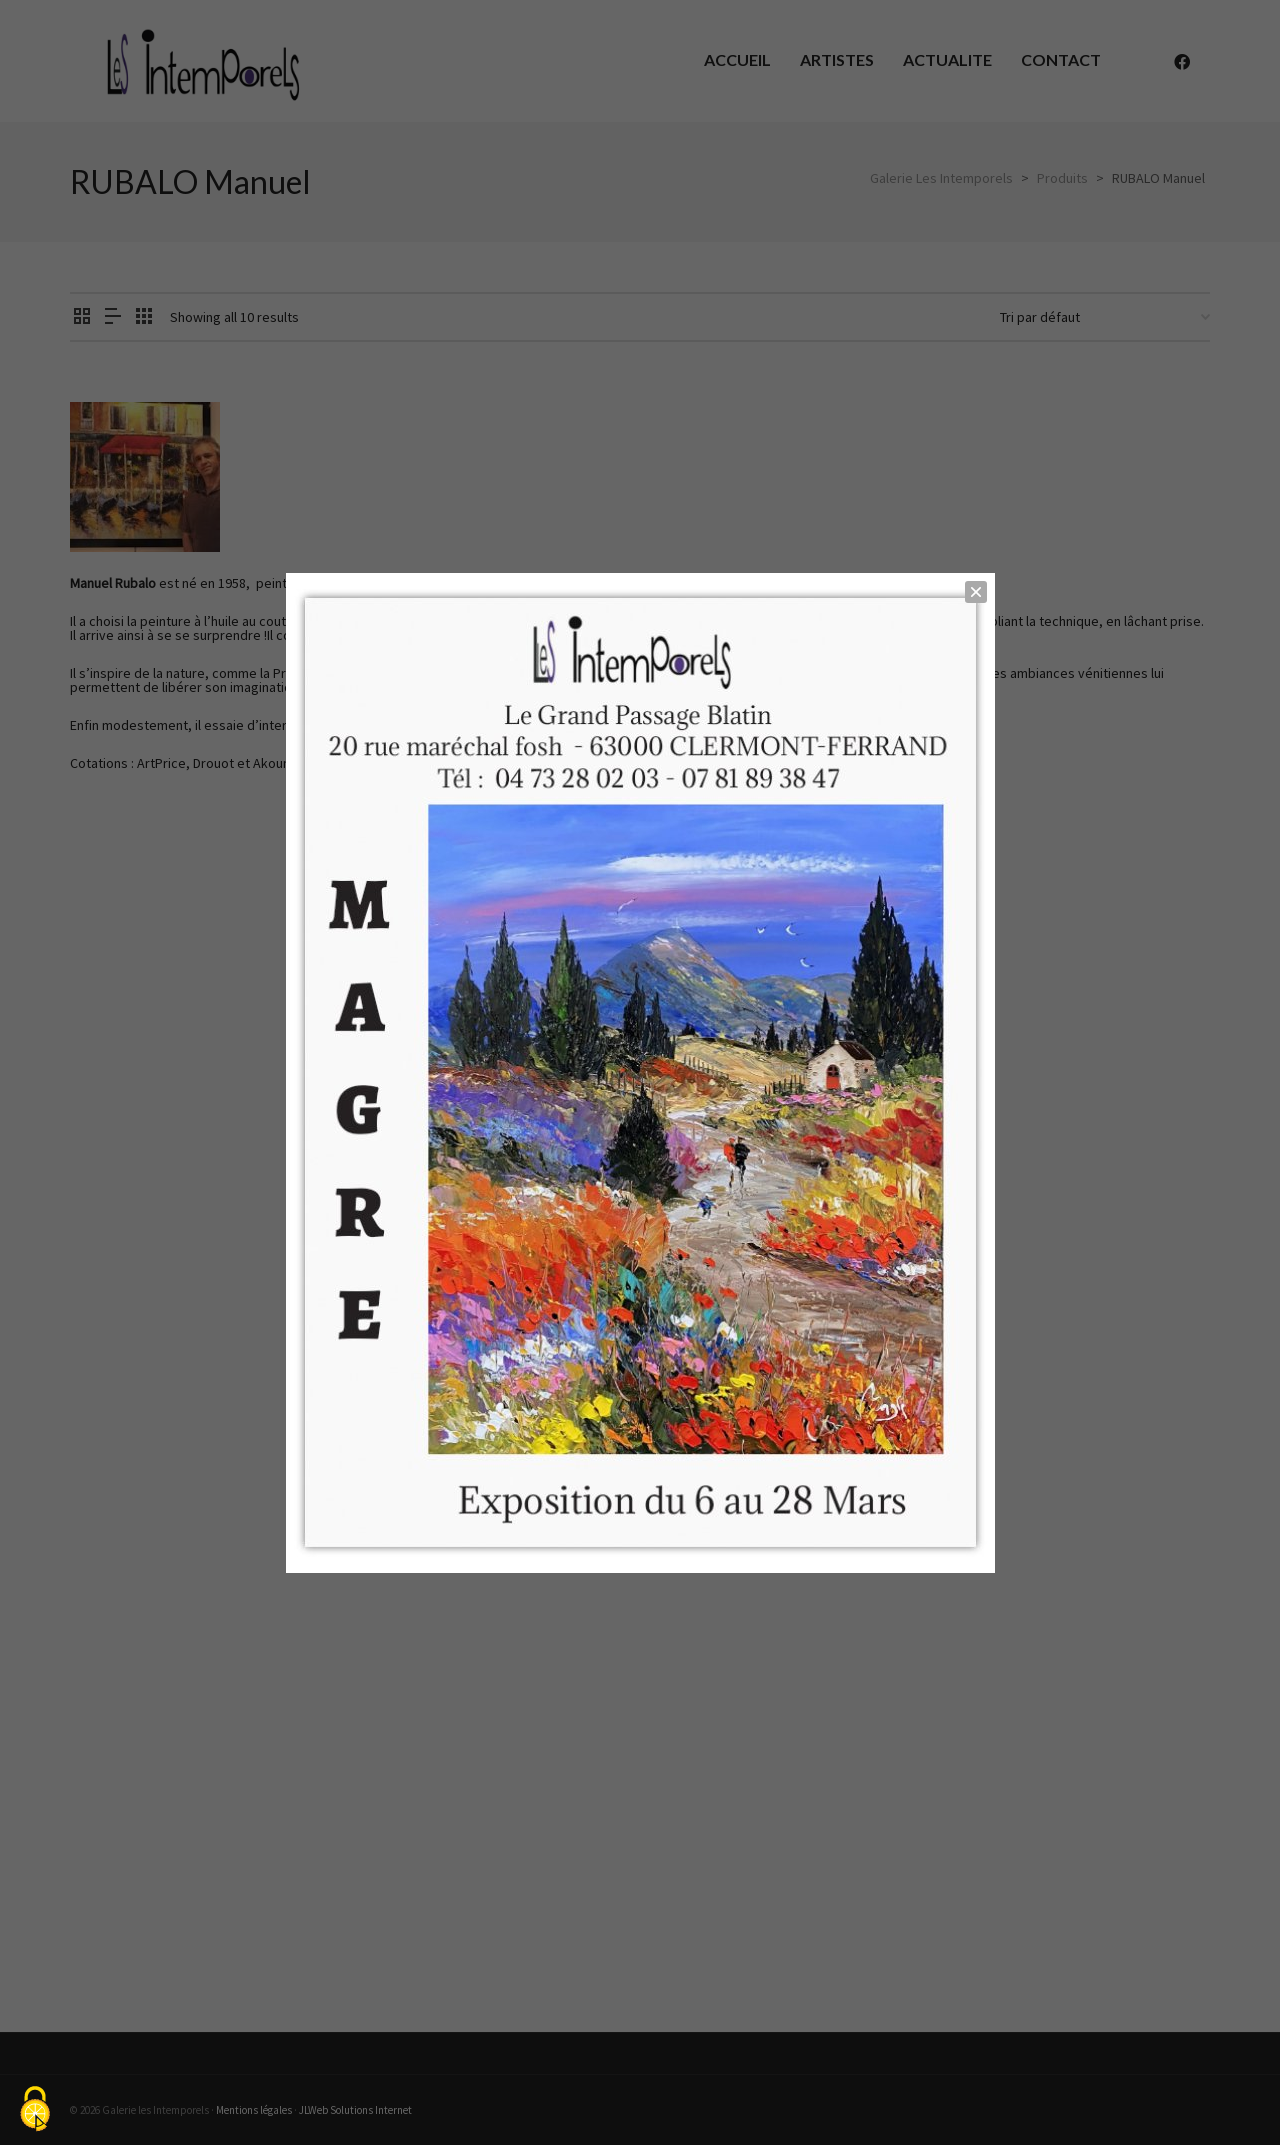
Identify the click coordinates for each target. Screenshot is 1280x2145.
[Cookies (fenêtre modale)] (35, 2110)
